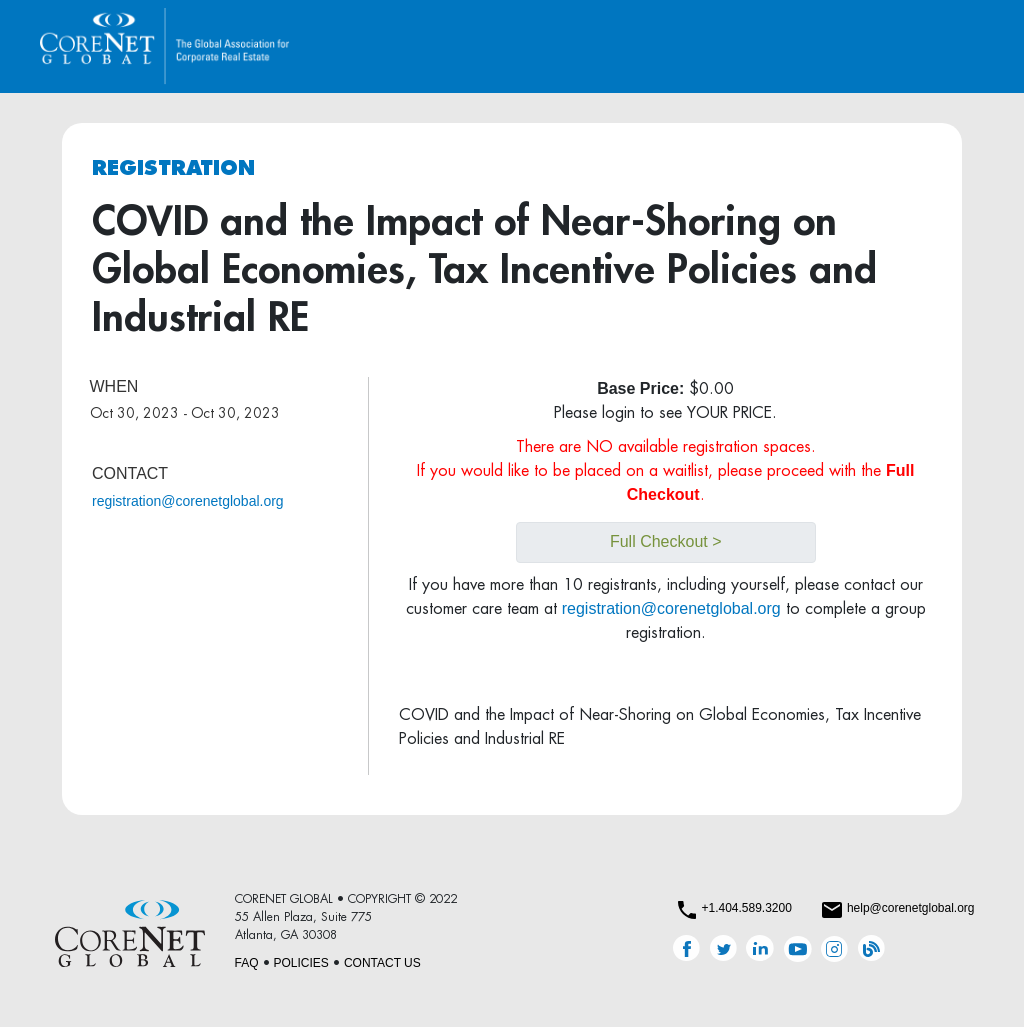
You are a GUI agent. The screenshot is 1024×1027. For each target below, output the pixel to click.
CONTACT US (382, 963)
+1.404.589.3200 (746, 908)
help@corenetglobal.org (911, 908)
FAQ (247, 963)
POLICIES (301, 963)
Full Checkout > (666, 541)
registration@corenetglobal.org (188, 501)
